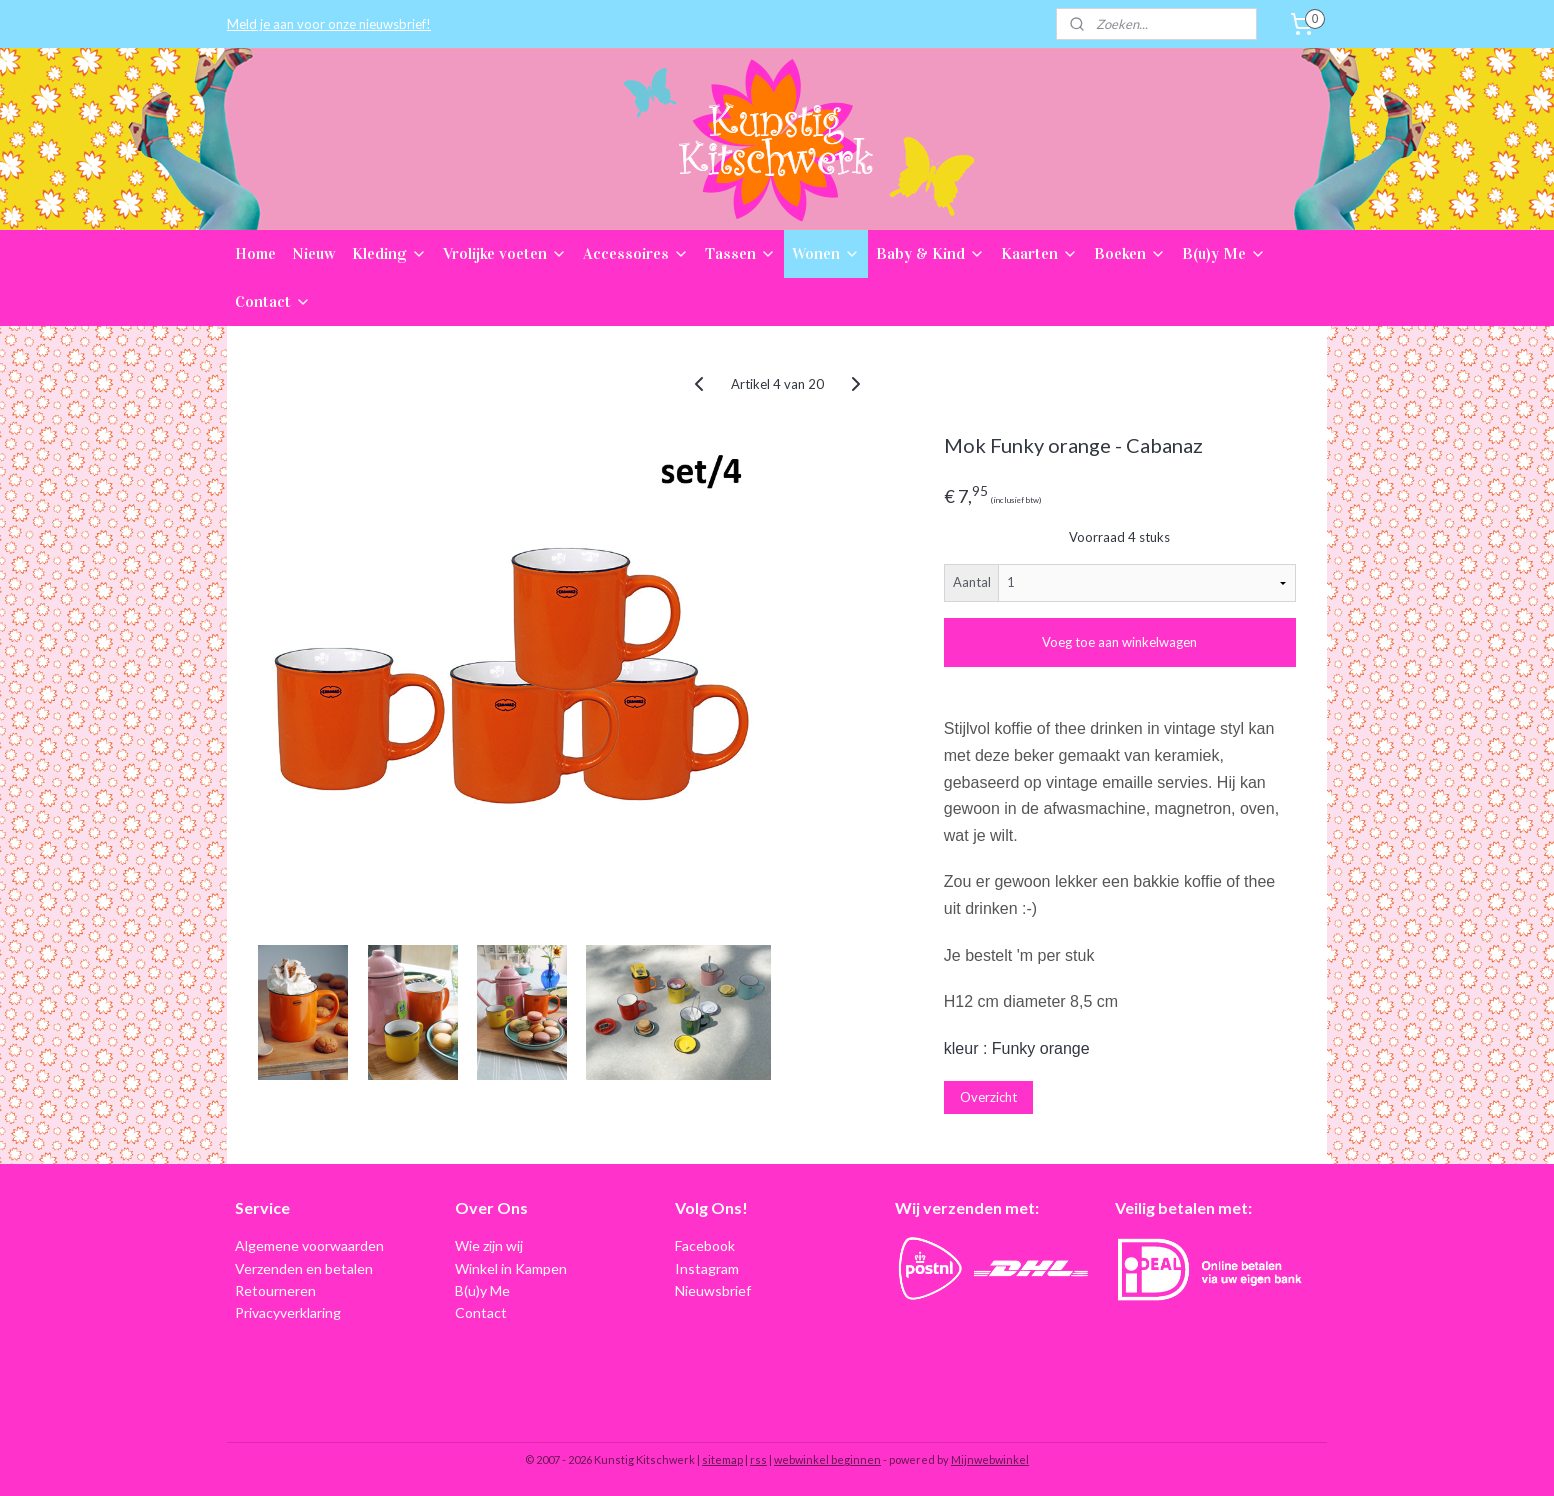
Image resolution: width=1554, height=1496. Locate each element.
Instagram (707, 1268)
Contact (273, 301)
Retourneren (275, 1290)
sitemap (722, 1459)
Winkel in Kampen (511, 1268)
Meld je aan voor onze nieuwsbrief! (329, 24)
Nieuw (314, 253)
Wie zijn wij (489, 1245)
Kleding (389, 253)
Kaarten (1039, 253)
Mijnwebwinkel (990, 1459)
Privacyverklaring (288, 1312)
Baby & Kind (930, 253)
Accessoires (636, 253)
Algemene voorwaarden (309, 1245)
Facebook (705, 1245)
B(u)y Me (1224, 253)
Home (255, 253)
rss (758, 1459)
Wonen (826, 253)
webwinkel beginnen (827, 1459)
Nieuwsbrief (713, 1290)
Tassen (740, 253)
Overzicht (988, 1097)
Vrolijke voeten (505, 253)
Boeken (1130, 253)
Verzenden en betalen (304, 1268)
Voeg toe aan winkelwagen (1119, 642)
